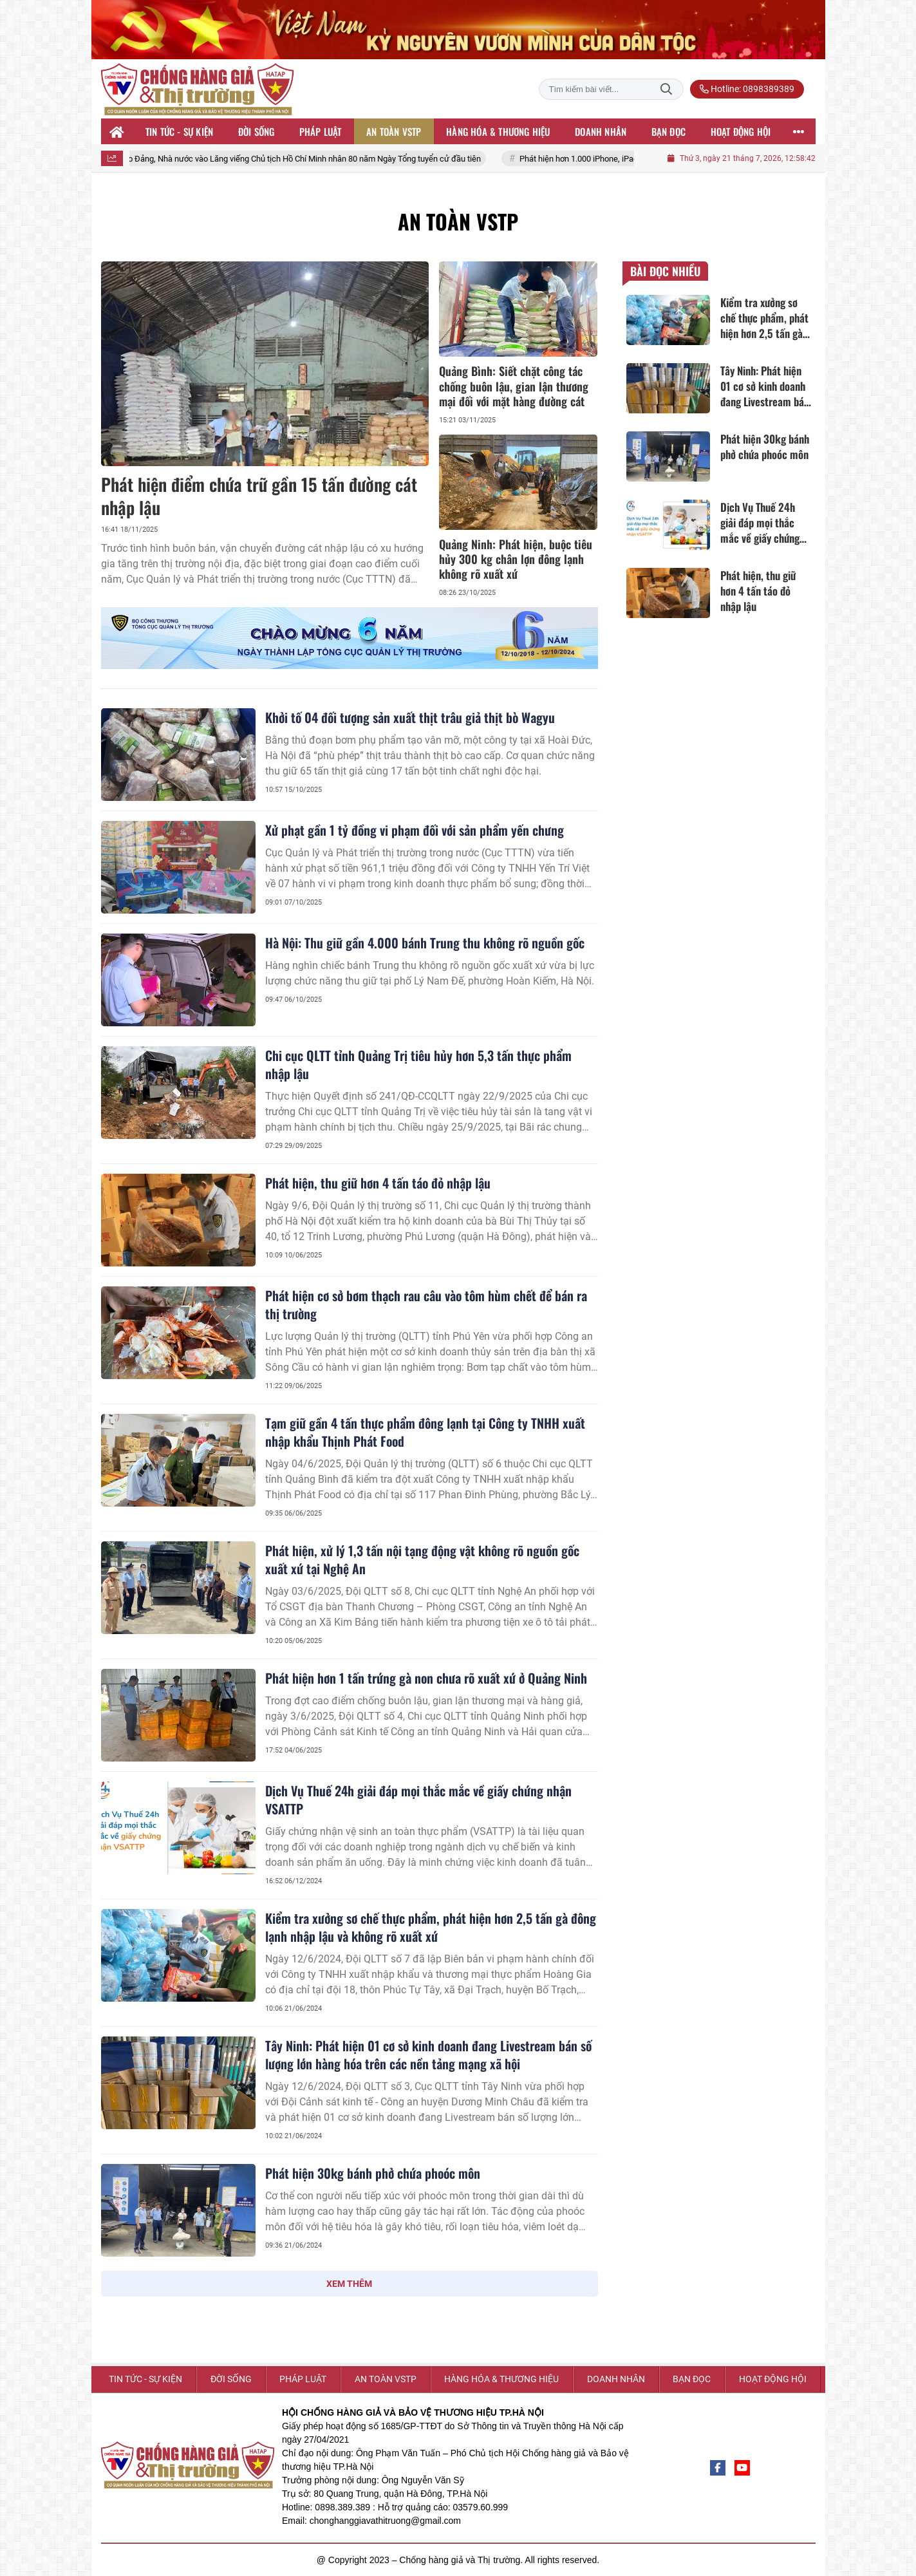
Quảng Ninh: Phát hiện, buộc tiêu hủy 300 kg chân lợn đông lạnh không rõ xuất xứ (515, 559)
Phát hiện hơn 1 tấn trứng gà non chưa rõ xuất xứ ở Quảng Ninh (426, 1678)
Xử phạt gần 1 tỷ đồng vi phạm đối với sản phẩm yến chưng (414, 830)
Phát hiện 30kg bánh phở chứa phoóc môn (372, 2173)
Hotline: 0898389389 (747, 89)
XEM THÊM (349, 2284)
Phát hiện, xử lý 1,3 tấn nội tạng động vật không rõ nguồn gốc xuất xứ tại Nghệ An (422, 1559)
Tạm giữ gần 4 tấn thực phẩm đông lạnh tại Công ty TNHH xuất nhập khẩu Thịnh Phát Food (425, 1432)
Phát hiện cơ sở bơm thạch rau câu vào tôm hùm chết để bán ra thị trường (426, 1304)
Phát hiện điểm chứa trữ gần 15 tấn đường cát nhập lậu (259, 495)
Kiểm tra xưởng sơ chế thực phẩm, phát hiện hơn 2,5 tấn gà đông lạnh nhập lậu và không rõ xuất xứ (430, 1927)
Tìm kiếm (666, 89)
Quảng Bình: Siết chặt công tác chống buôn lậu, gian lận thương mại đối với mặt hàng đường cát (513, 385)
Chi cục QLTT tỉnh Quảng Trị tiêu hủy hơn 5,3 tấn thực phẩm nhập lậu (418, 1064)
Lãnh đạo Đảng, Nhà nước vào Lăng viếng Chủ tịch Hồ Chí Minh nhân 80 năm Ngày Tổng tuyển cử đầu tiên (304, 159)
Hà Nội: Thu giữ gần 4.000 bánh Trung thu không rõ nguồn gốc (424, 942)
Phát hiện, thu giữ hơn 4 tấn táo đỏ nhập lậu (378, 1182)
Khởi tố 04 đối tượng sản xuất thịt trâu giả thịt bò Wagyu (410, 717)
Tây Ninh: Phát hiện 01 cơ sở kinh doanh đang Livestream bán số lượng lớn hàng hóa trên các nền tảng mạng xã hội (428, 2054)
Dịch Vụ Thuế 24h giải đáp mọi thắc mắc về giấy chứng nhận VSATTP (418, 1799)
